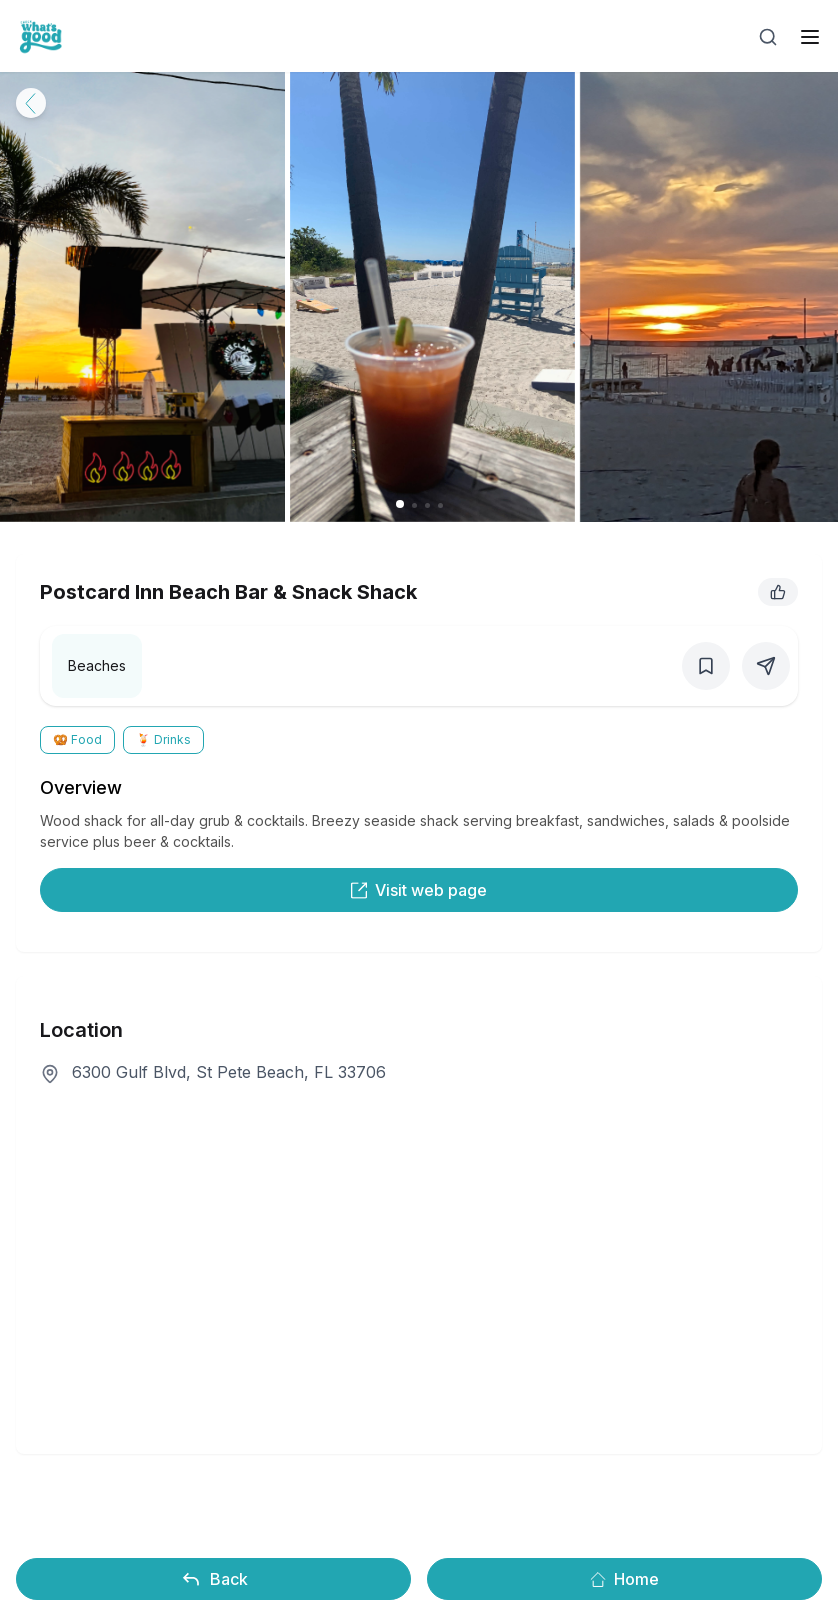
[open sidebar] (810, 37)
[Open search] (768, 37)
